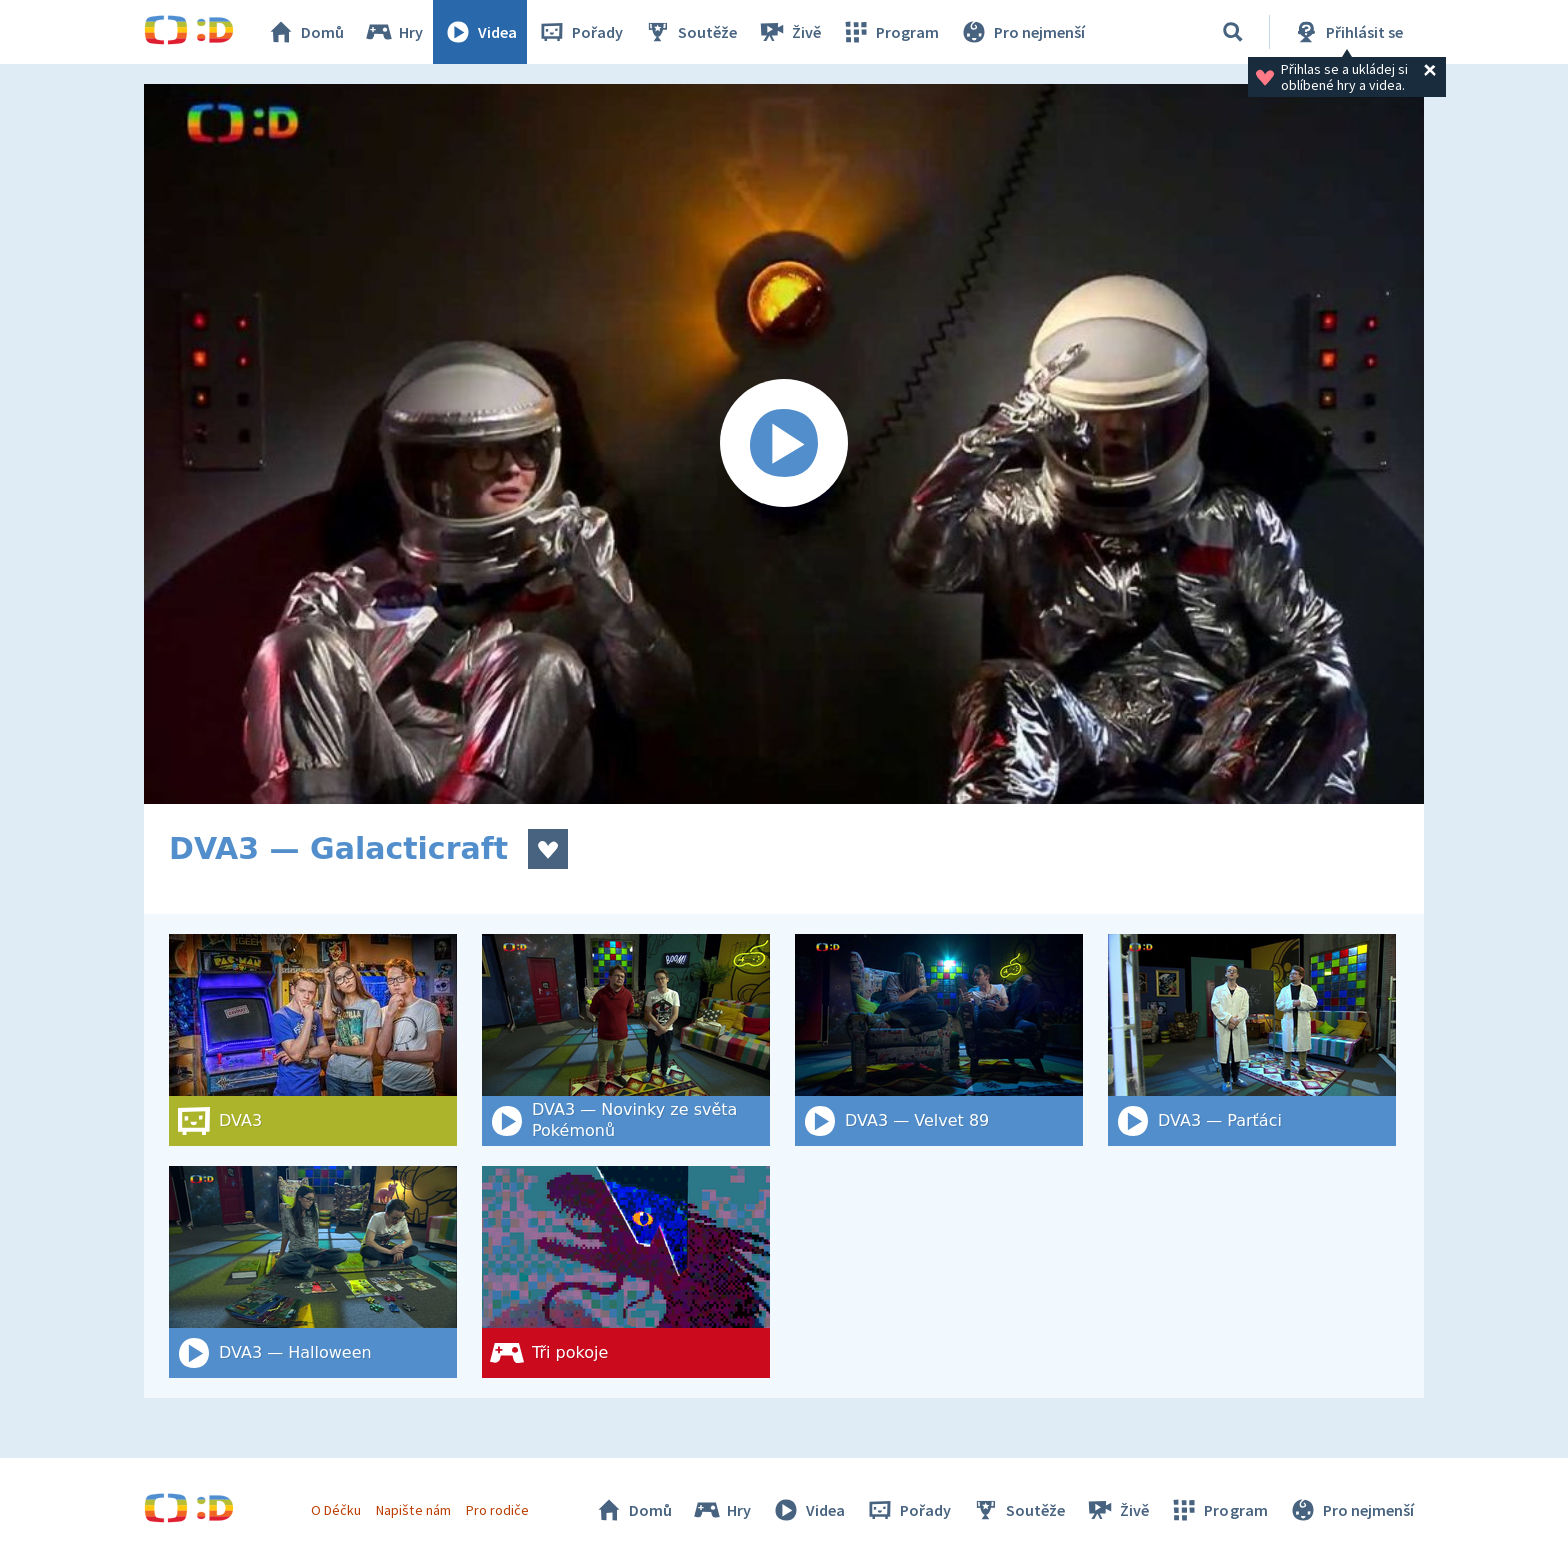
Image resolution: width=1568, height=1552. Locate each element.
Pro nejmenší (1022, 32)
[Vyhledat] (1233, 32)
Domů (305, 32)
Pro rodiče (497, 1510)
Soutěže (690, 32)
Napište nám (413, 1510)
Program (890, 32)
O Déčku (336, 1510)
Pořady (580, 32)
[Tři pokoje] (626, 1272)
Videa (480, 32)
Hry (393, 32)
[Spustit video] (784, 444)
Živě (789, 32)
